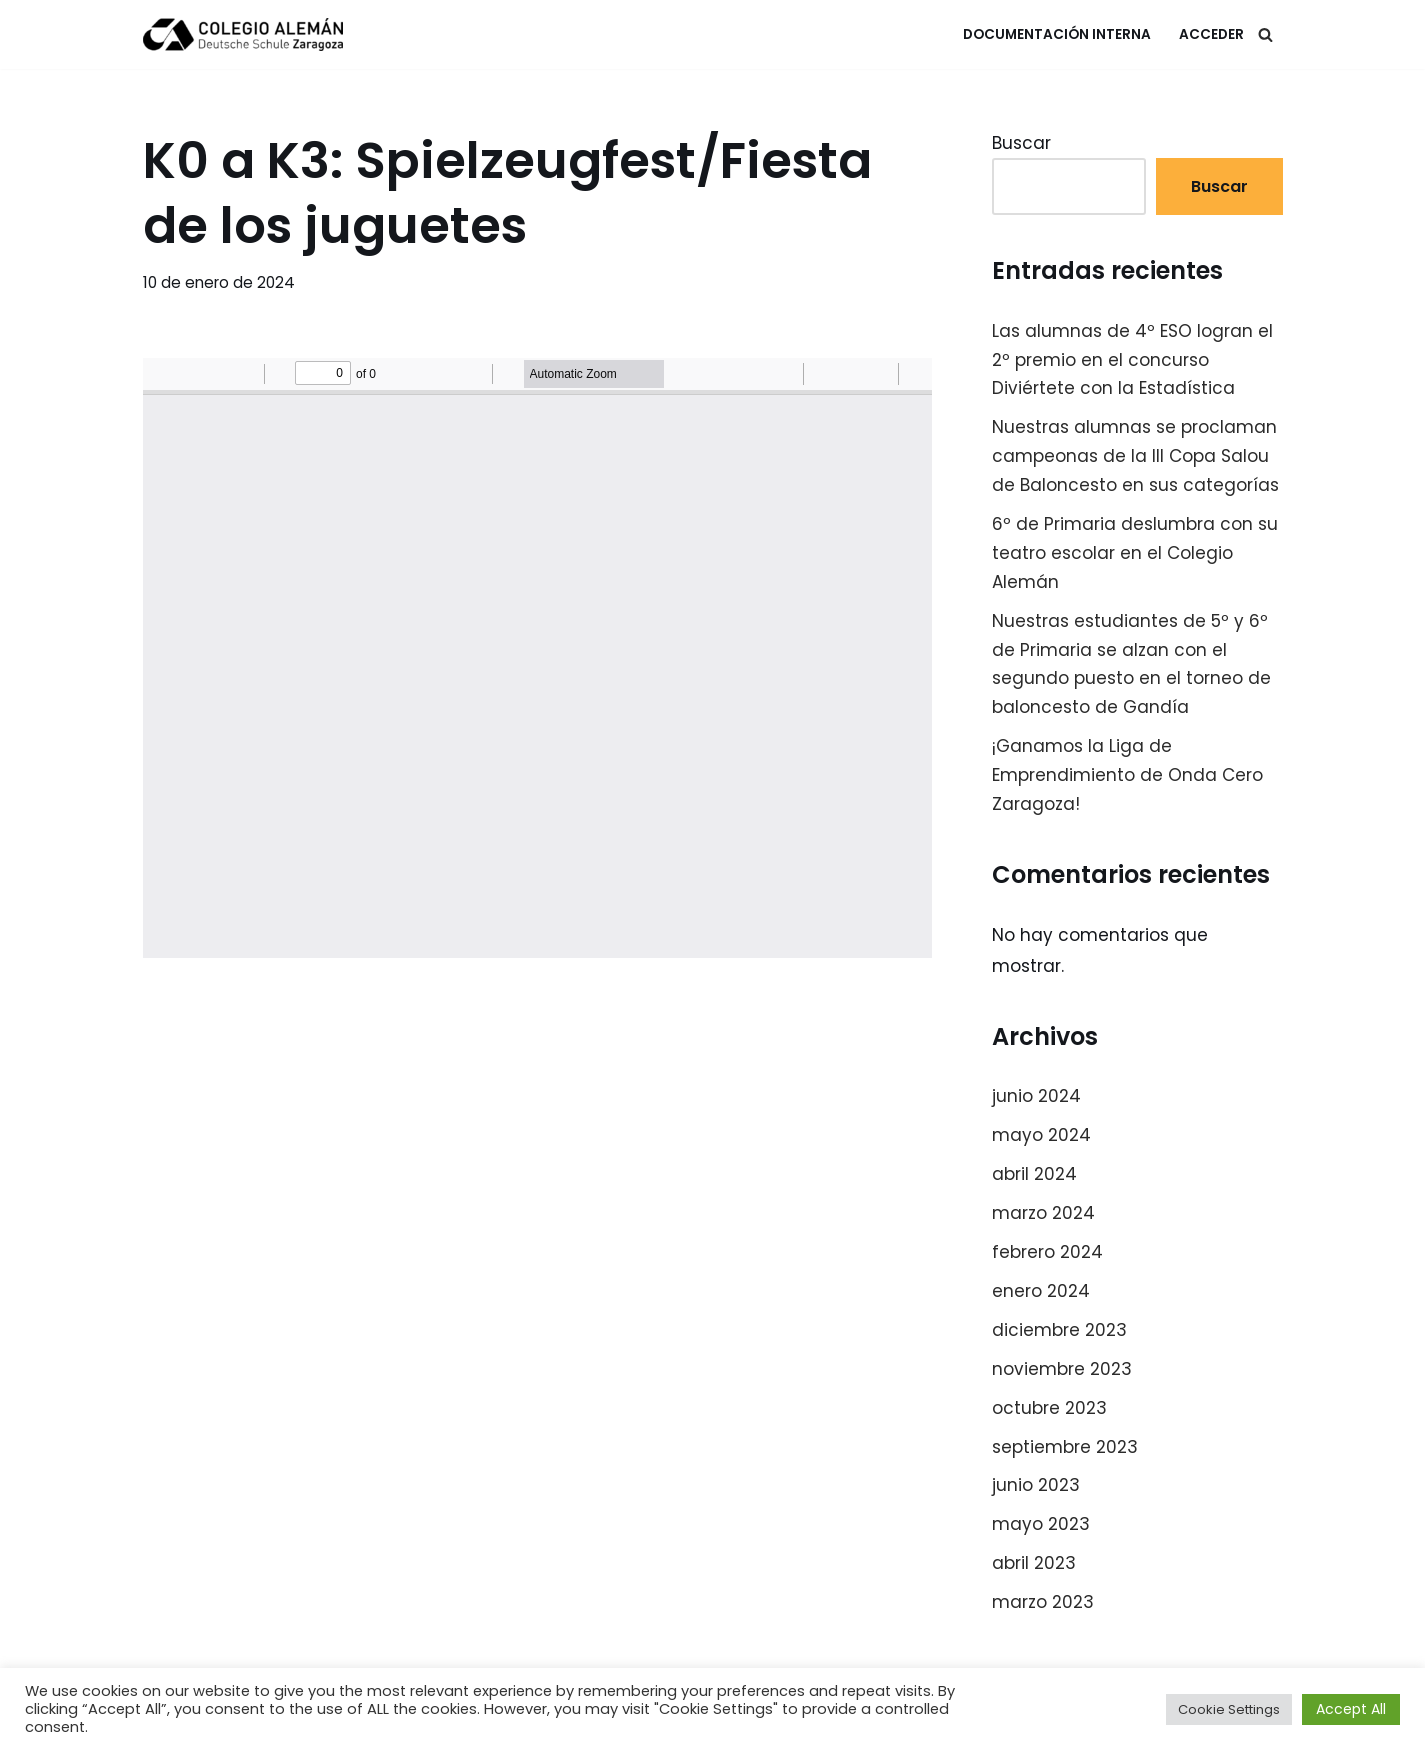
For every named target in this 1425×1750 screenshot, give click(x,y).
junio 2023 (1036, 1485)
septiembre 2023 (1065, 1447)
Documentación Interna (1057, 34)
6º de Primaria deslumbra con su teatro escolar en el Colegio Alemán (1135, 553)
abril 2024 (1034, 1174)
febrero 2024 (1047, 1252)
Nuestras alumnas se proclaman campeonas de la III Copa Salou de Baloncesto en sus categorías (1135, 456)
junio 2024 (1036, 1096)
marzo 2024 (1043, 1213)
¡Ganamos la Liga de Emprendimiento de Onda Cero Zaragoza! (1127, 775)
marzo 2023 (1043, 1602)
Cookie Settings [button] (1229, 1709)
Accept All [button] (1351, 1709)
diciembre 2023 (1059, 1330)
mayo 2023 (1041, 1524)
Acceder (1211, 34)
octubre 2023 (1049, 1408)
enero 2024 (1041, 1291)
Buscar (1021, 143)
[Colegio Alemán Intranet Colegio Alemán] (243, 34)
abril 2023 (1034, 1563)
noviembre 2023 (1062, 1369)
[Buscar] (1265, 34)
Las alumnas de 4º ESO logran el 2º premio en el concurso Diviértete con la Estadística (1132, 360)
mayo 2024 (1041, 1135)
